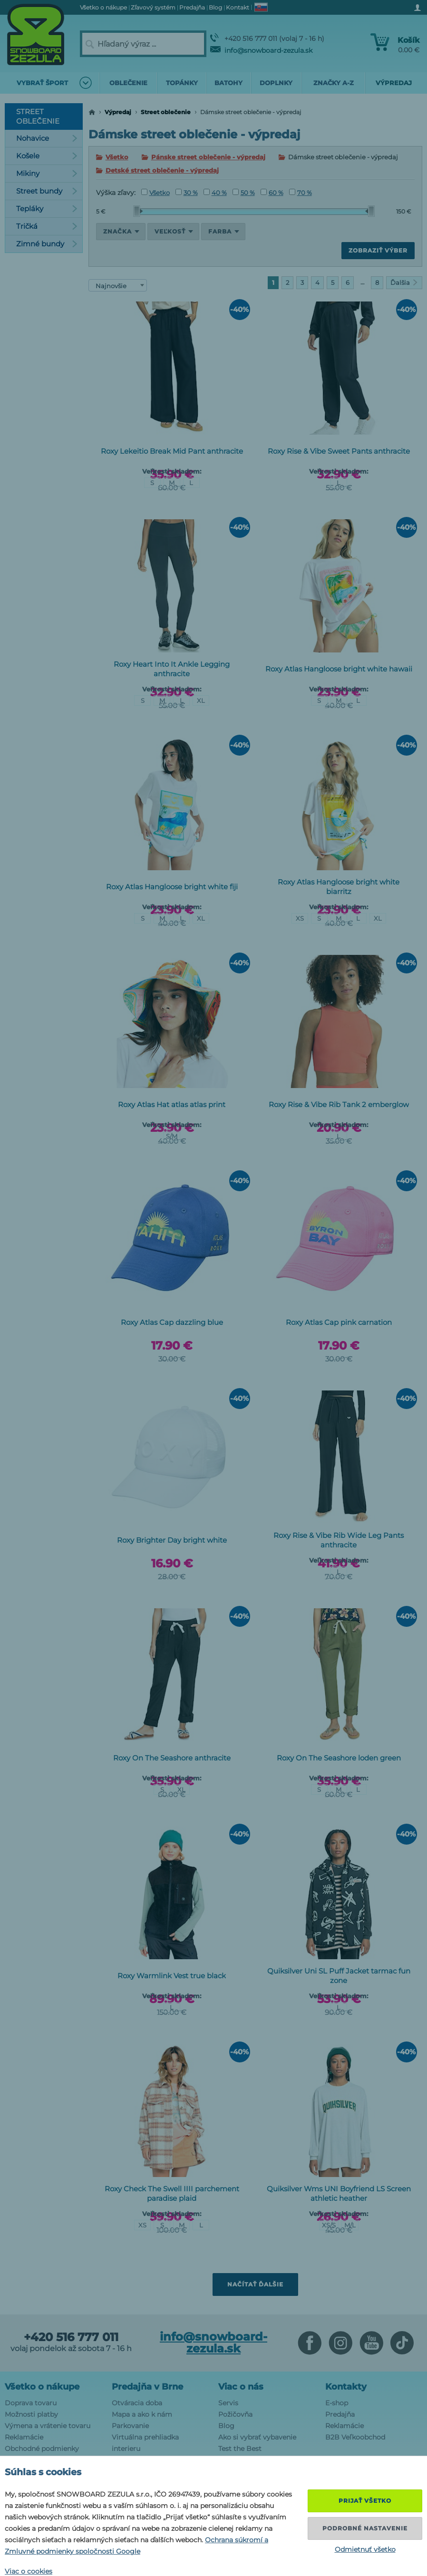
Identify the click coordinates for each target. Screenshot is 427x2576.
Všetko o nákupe (42, 2387)
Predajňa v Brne (147, 2387)
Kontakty (346, 2387)
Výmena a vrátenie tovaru (47, 2425)
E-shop (336, 2403)
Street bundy (47, 190)
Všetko (117, 157)
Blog (226, 2425)
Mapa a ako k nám (142, 2414)
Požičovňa (235, 2414)
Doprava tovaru (31, 2403)
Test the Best (240, 2448)
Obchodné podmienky (42, 2448)
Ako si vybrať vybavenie (257, 2437)
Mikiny (47, 173)
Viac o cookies (28, 2571)
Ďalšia (404, 282)
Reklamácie (24, 2437)
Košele (47, 155)
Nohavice (47, 138)
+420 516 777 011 (71, 2337)
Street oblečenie (166, 112)
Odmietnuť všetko (365, 2549)
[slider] (138, 211)
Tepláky (47, 208)
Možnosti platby (31, 2414)
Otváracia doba (137, 2403)
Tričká (47, 226)
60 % (272, 192)
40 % (215, 192)
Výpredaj (118, 112)
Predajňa (340, 2414)
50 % (244, 192)
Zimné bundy (47, 243)
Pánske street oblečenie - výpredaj (208, 157)
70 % (300, 192)
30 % (186, 192)
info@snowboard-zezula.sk (261, 50)
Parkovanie (130, 2425)
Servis (228, 2403)
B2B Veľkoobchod (355, 2437)
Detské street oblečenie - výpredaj (162, 170)
